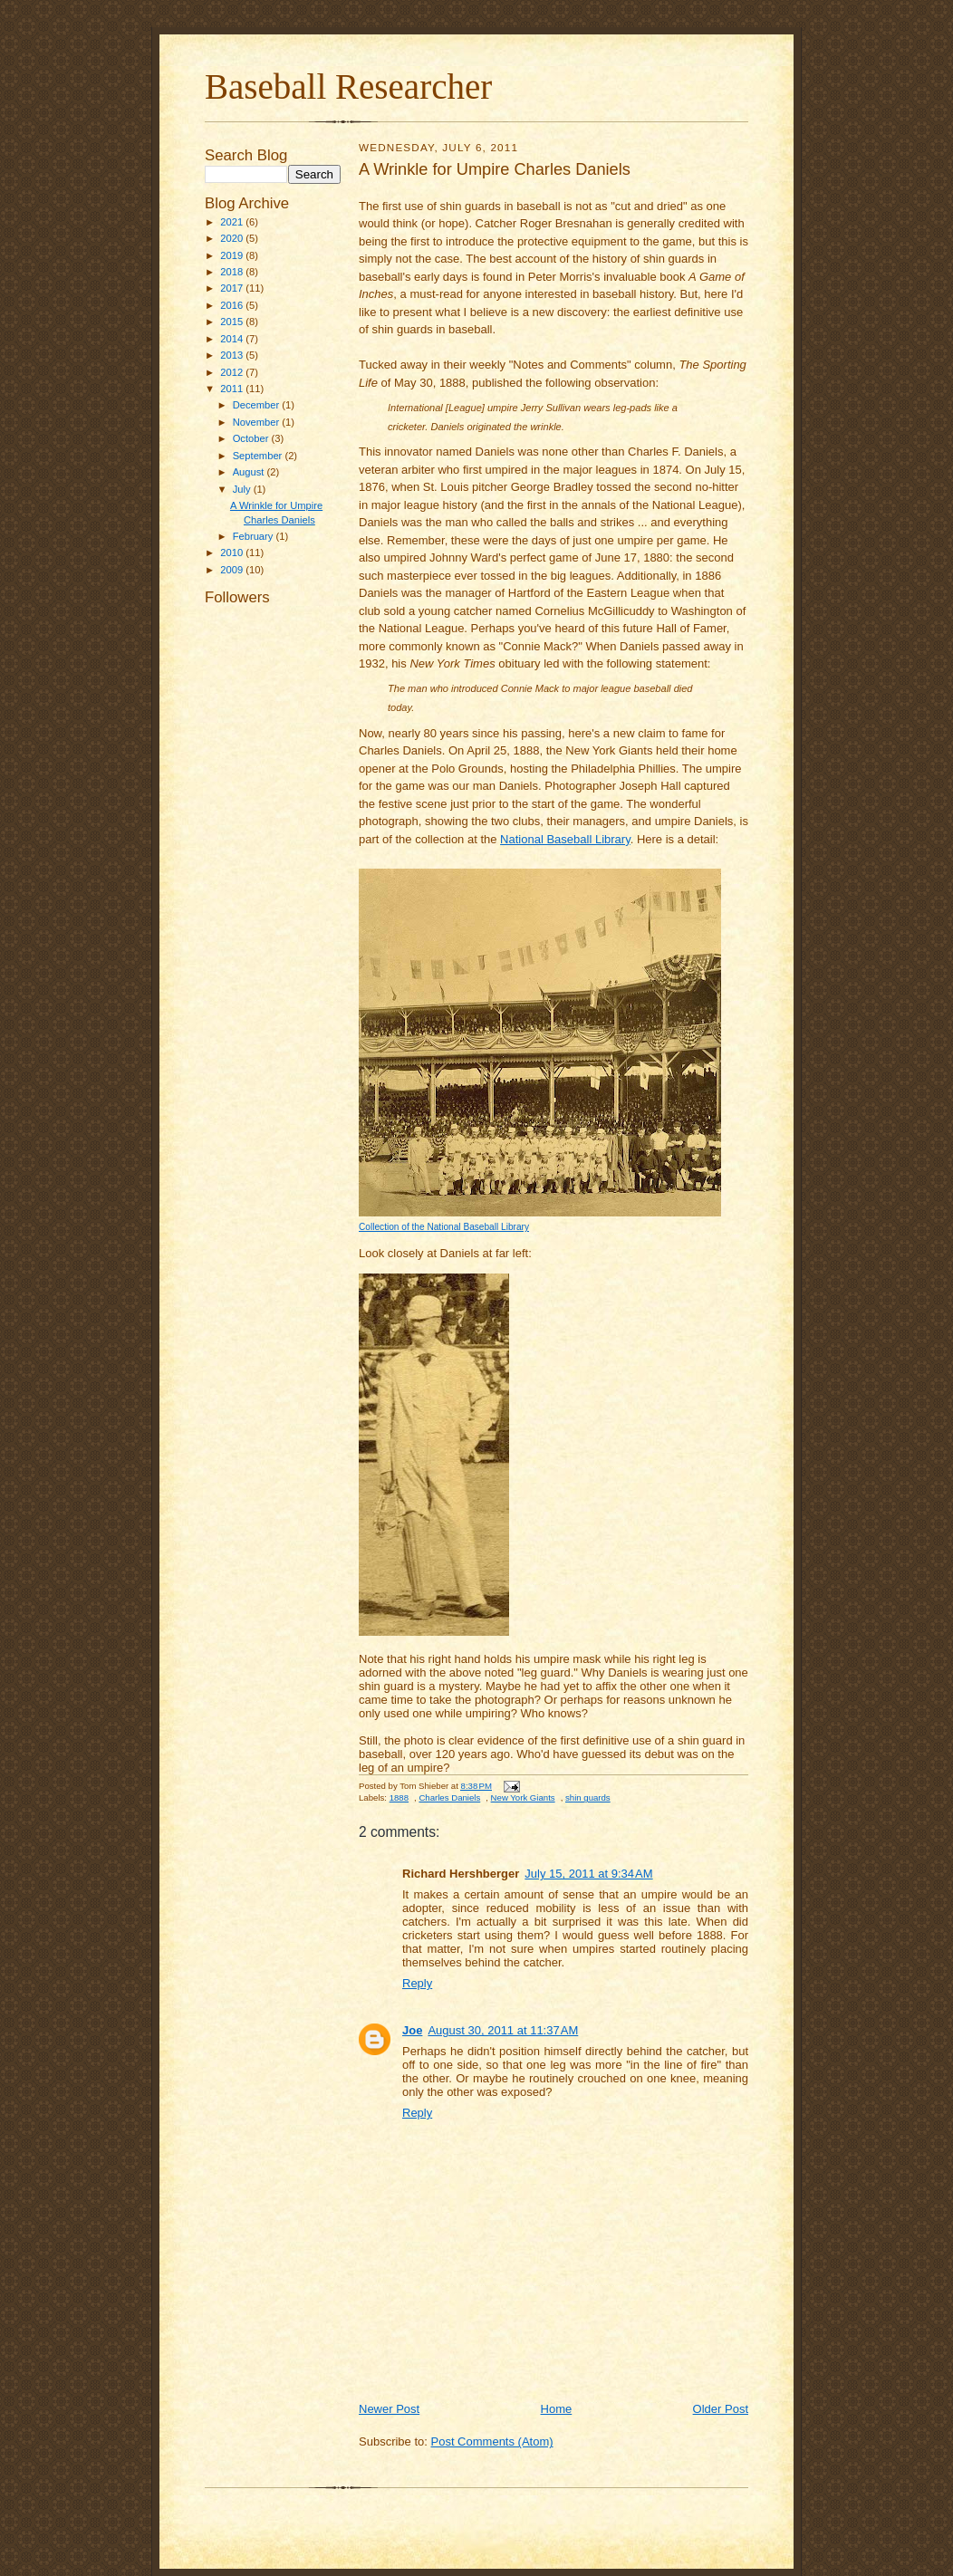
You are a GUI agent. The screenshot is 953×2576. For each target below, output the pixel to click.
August (250, 471)
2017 (232, 288)
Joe (412, 2030)
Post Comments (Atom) (492, 2441)
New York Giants (523, 1797)
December (258, 404)
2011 (232, 388)
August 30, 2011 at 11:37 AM (503, 2030)
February (254, 536)
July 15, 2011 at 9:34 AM (588, 1873)
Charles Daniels (449, 1797)
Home (557, 2409)
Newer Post (389, 2409)
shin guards (588, 1797)
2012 (232, 372)
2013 (232, 355)
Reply (417, 1983)
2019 (232, 255)
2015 (232, 321)
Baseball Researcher (348, 86)
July (243, 489)
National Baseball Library (565, 839)
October (252, 438)
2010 (232, 552)
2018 (232, 271)
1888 (399, 1797)
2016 (232, 305)
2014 (232, 338)
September (259, 455)
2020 (232, 238)
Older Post (720, 2409)
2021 (232, 221)
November (258, 422)
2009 (232, 569)
